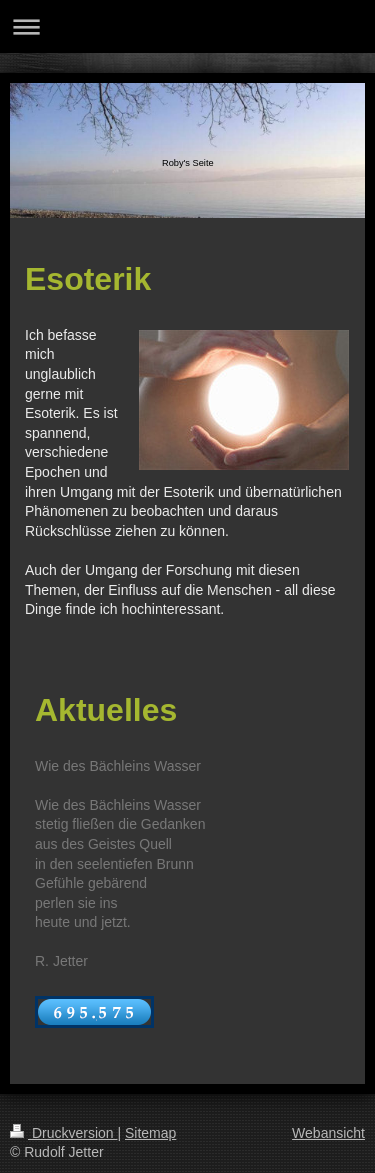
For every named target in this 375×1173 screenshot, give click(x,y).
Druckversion (63, 1133)
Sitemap (150, 1133)
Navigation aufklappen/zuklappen (187, 26)
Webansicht (328, 1133)
